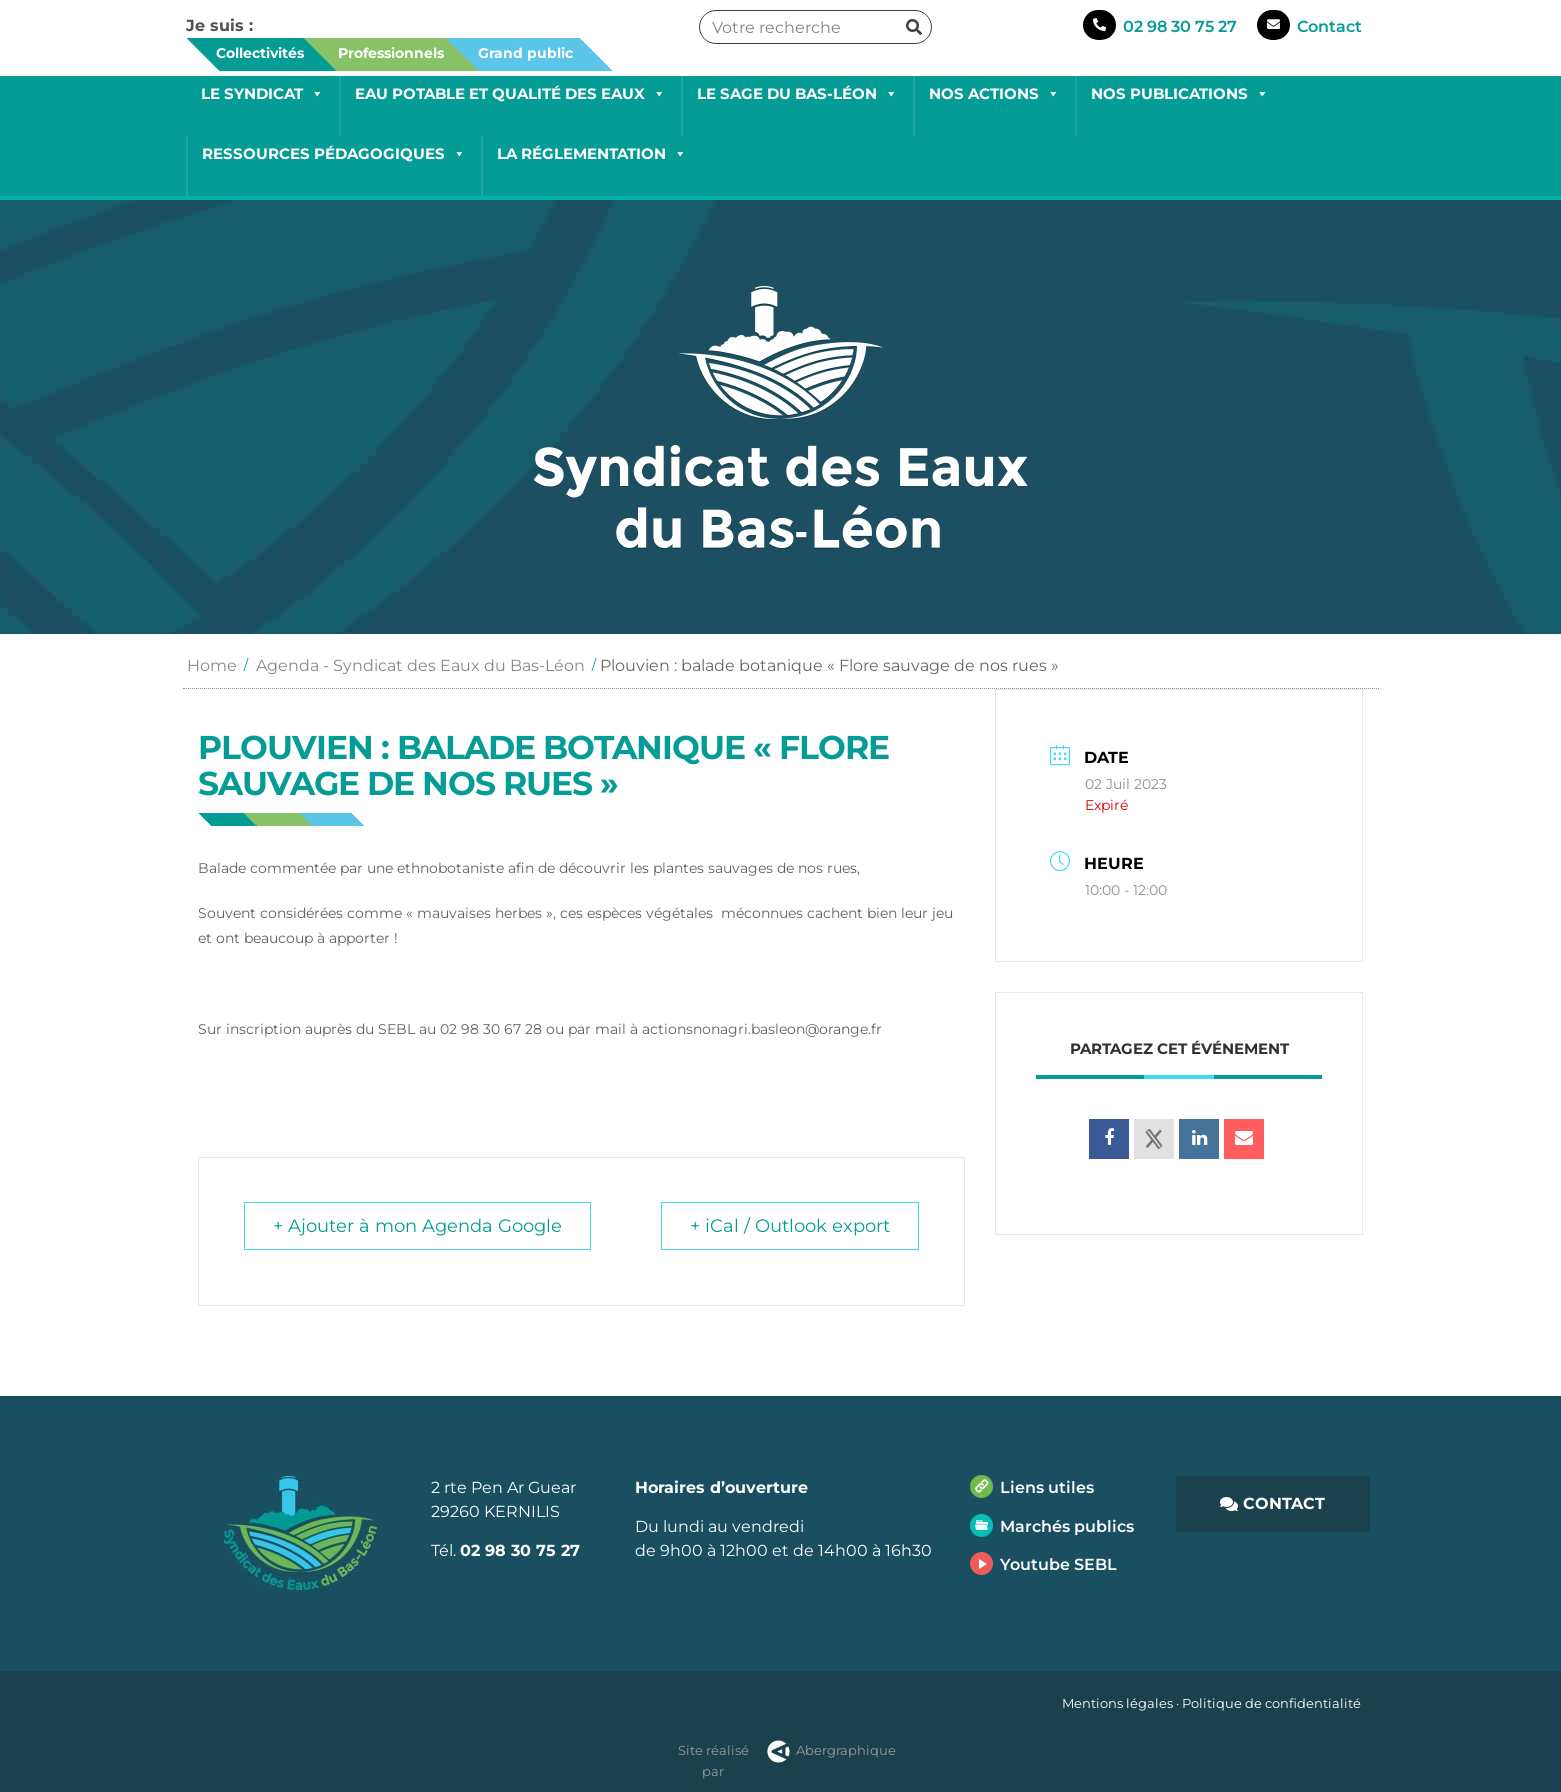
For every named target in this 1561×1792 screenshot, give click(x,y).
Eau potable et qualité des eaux (510, 93)
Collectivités (260, 53)
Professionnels (391, 53)
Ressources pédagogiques (334, 153)
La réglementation (592, 153)
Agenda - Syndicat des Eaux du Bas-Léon (420, 665)
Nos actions (994, 93)
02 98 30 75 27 (1180, 26)
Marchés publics (1067, 1526)
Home (212, 665)
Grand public (525, 53)
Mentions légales (1117, 1703)
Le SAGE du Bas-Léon (797, 93)
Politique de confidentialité (1271, 1703)
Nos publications (1180, 93)
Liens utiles (1047, 1487)
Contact (1329, 26)
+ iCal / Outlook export (790, 1226)
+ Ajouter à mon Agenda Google (417, 1226)
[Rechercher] (914, 27)
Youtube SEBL (1058, 1564)
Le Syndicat (262, 93)
